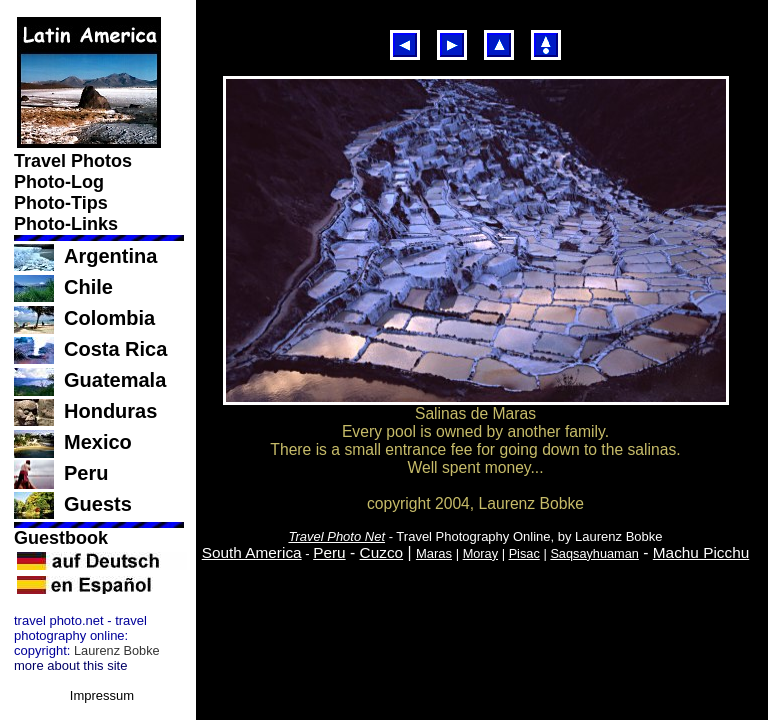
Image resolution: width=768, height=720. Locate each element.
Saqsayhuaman (594, 553)
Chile (88, 287)
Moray (480, 553)
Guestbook (63, 538)
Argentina (110, 256)
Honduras (110, 411)
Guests (98, 504)
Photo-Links (68, 224)
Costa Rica (115, 349)
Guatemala (115, 380)
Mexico (98, 442)
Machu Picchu (701, 552)
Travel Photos (75, 161)
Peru (86, 473)
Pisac (524, 553)
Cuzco (382, 552)
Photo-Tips (63, 203)
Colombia (109, 318)
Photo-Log (61, 182)
